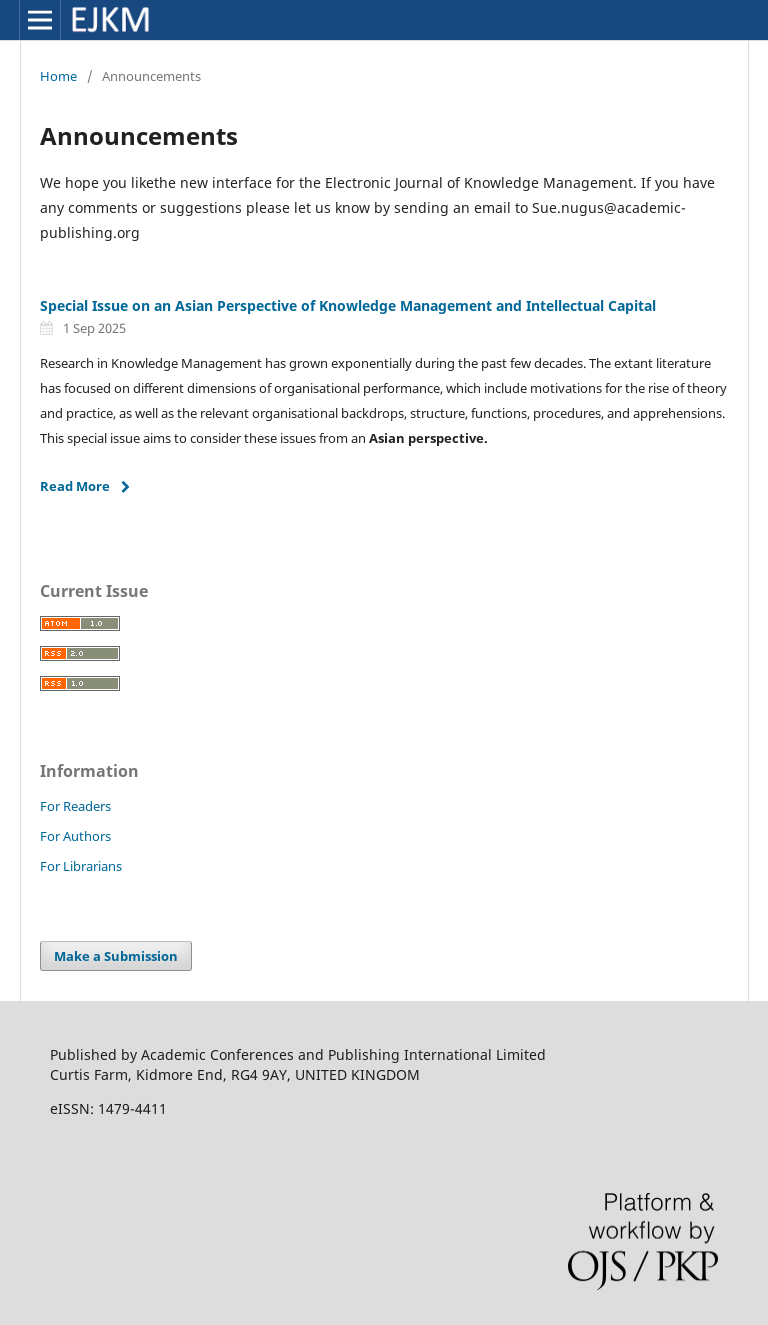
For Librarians (81, 866)
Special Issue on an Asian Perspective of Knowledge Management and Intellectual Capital (348, 305)
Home (58, 76)
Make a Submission (116, 956)
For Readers (75, 806)
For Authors (75, 836)
